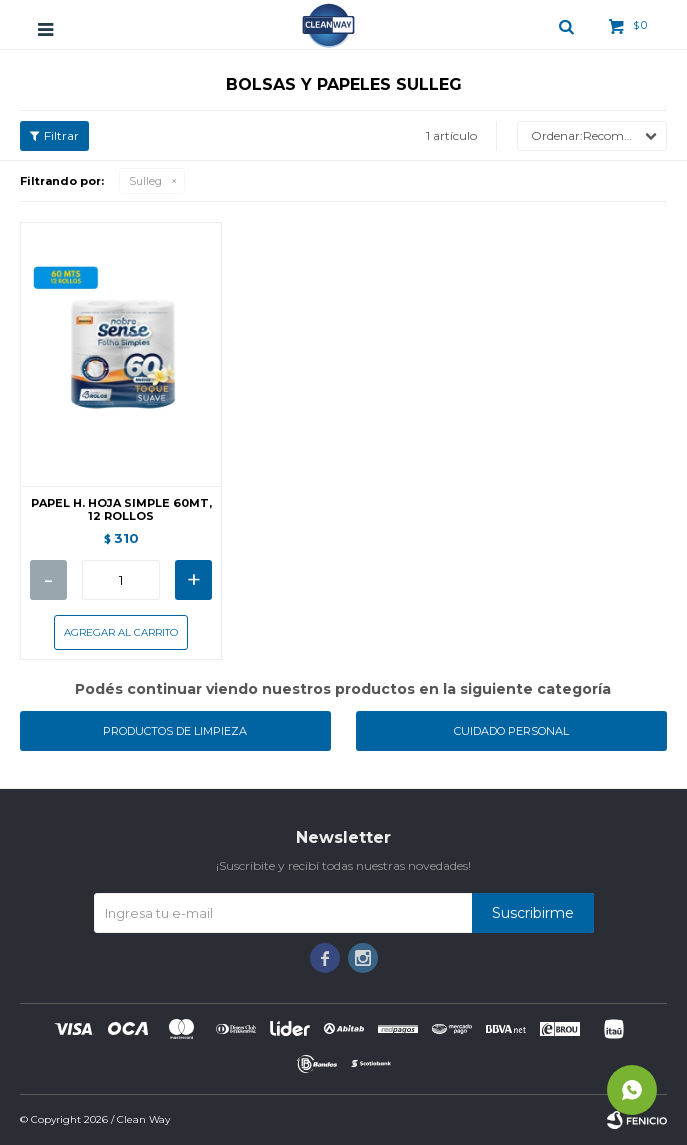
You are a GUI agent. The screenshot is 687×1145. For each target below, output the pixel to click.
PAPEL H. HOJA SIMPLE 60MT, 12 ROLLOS (121, 510)
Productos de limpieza (175, 731)
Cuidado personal (511, 731)
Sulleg (145, 181)
